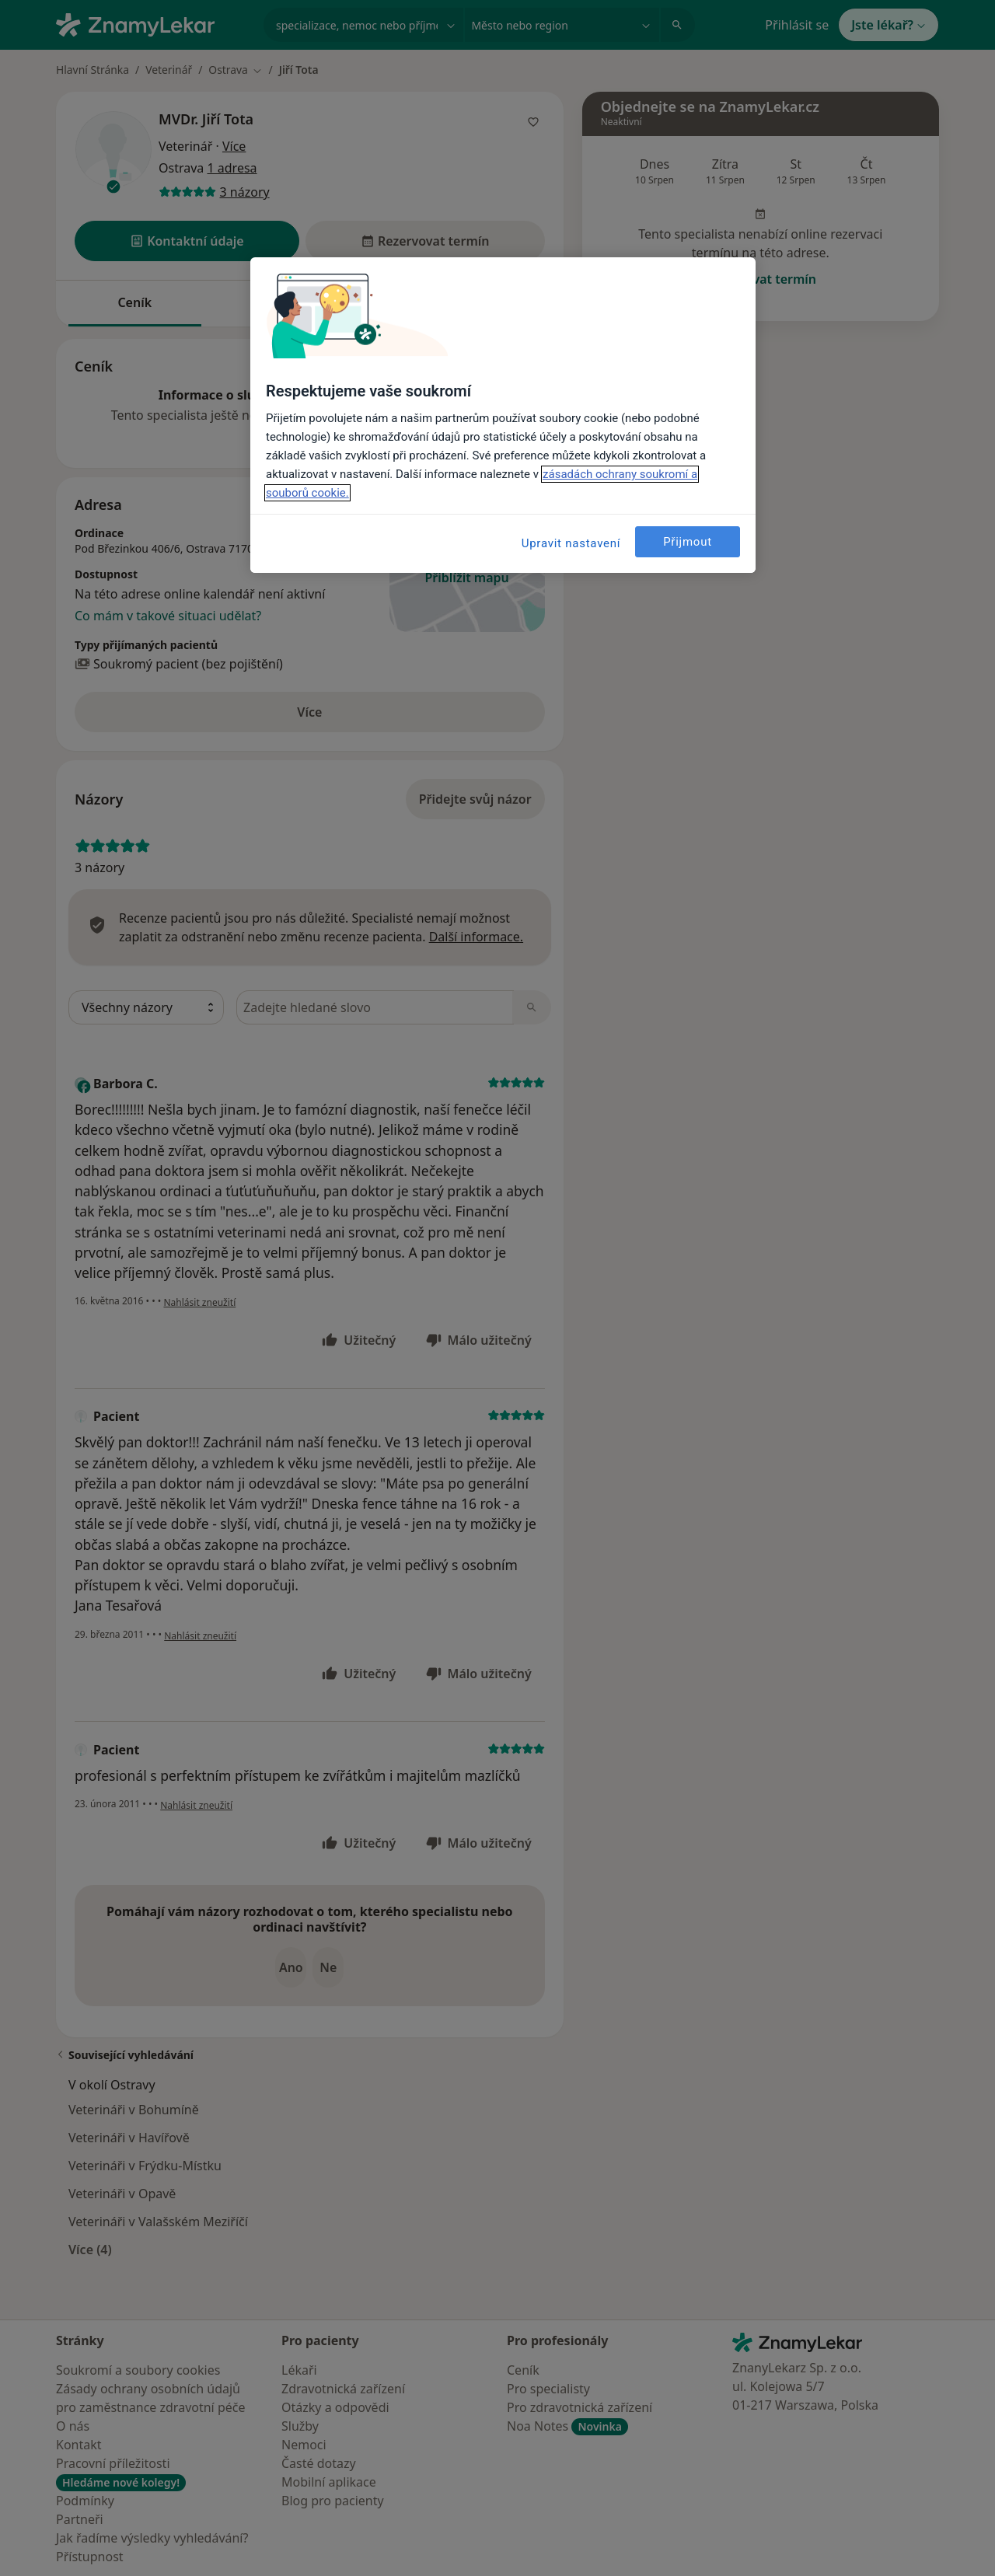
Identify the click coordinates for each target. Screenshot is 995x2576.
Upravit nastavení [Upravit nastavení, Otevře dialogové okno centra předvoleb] (571, 543)
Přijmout (687, 542)
